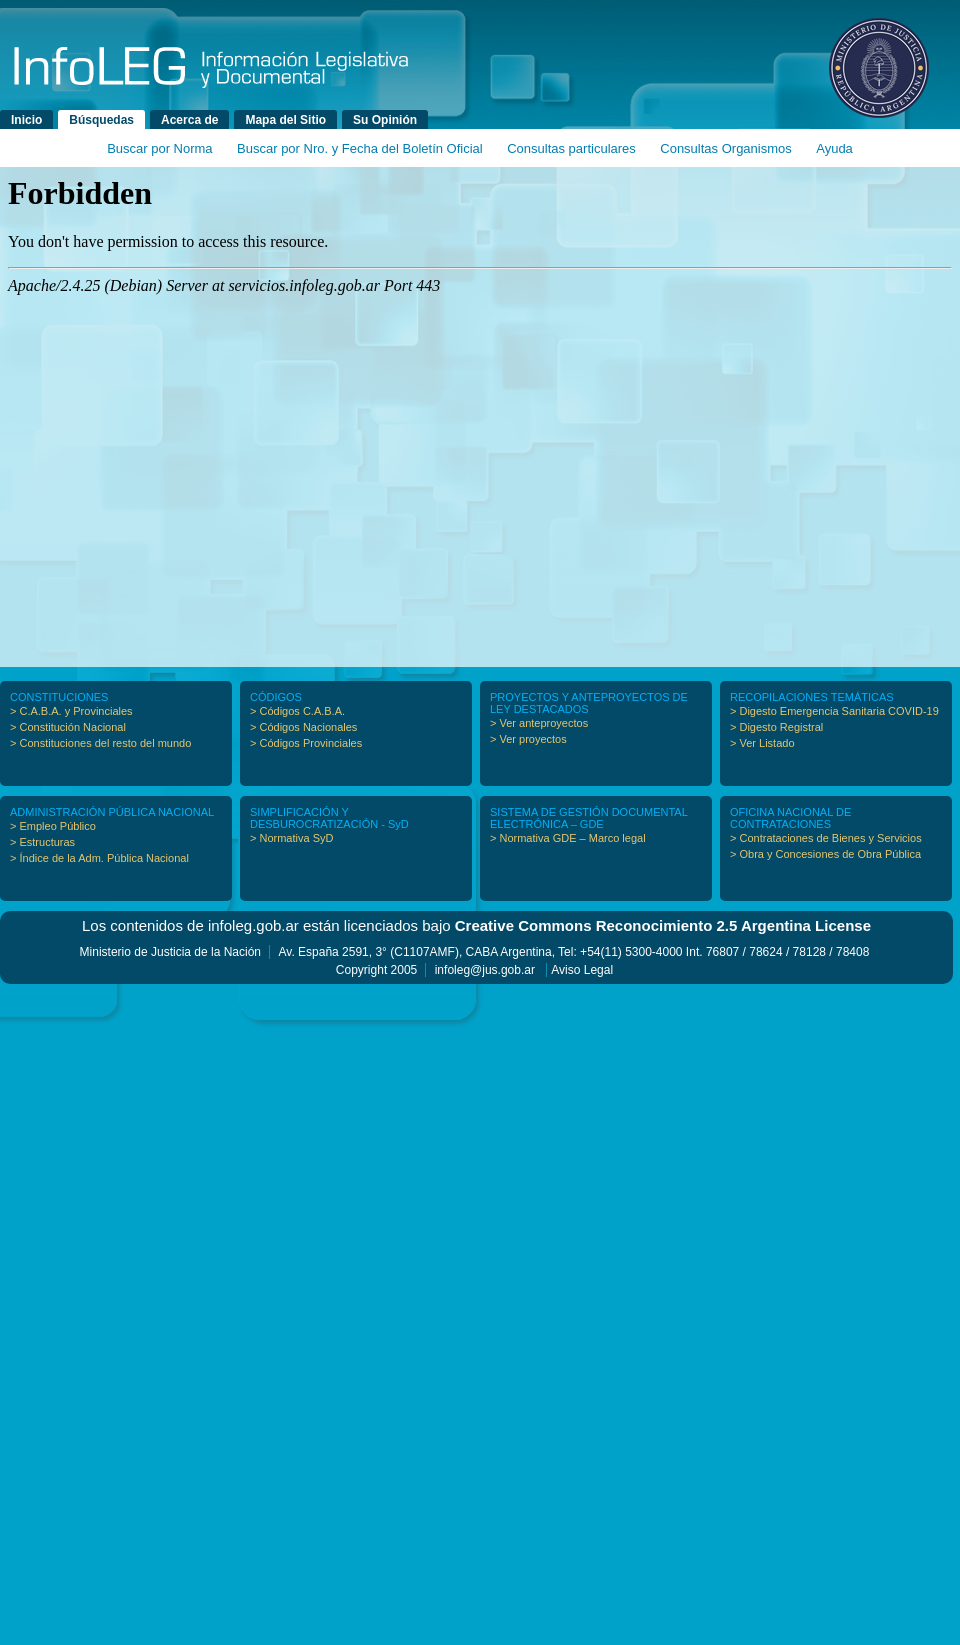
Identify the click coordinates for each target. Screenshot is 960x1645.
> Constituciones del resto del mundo (100, 743)
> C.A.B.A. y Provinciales (71, 711)
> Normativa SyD (291, 838)
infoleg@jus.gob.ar (485, 970)
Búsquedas (101, 120)
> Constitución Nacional (68, 727)
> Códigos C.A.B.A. (297, 711)
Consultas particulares (571, 148)
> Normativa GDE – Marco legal (568, 838)
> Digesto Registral (776, 727)
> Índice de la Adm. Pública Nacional (99, 858)
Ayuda (834, 148)
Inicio (26, 120)
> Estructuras (42, 842)
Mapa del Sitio (285, 120)
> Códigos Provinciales (306, 743)
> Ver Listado (762, 743)
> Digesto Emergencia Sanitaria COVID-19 (834, 711)
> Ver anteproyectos (539, 723)
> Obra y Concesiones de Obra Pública (825, 854)
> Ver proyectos (528, 739)
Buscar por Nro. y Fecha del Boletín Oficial (360, 148)
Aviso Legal (582, 970)
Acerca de (189, 120)
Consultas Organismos (726, 148)
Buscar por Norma (159, 148)
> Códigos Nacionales (303, 727)
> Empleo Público (53, 826)
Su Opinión (385, 120)
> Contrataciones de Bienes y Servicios (826, 838)
